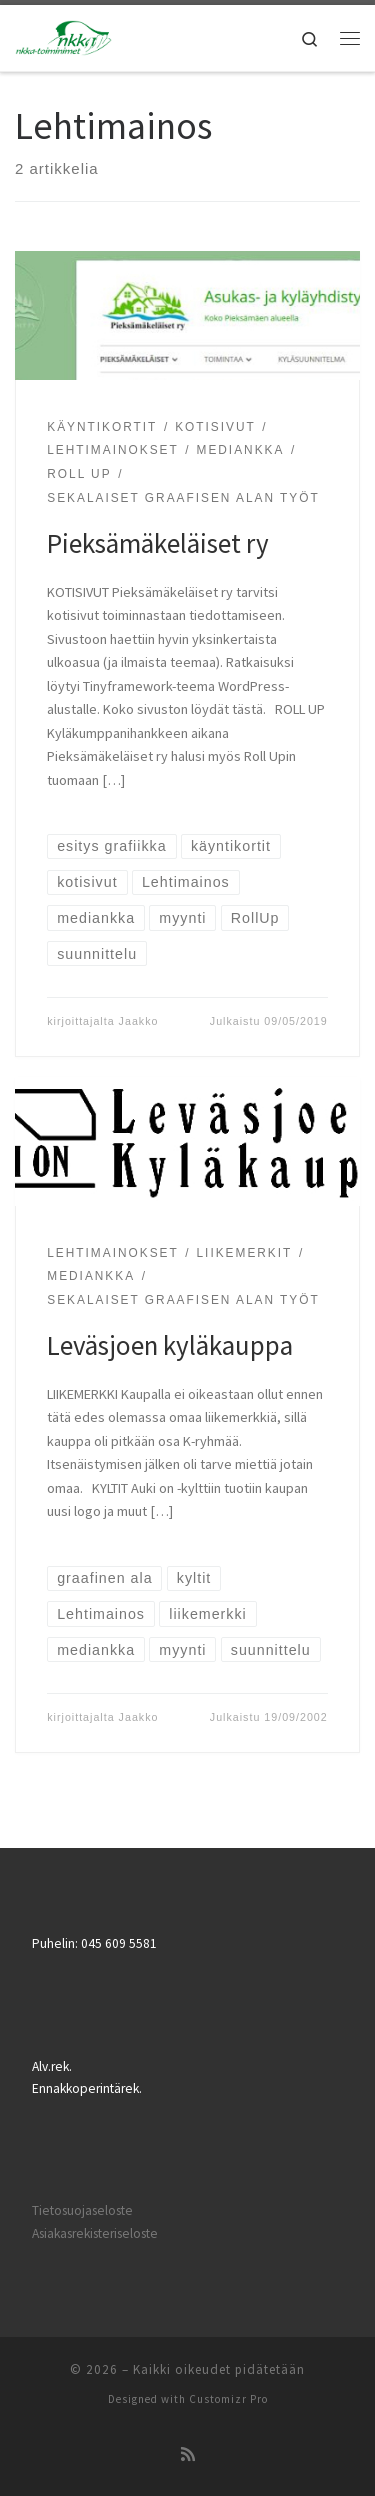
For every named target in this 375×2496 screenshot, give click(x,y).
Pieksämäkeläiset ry (158, 543)
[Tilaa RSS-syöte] (188, 2454)
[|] (63, 36)
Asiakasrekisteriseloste (95, 2233)
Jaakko (139, 1021)
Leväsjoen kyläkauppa (170, 1345)
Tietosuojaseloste (82, 2210)
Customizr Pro (228, 2399)
